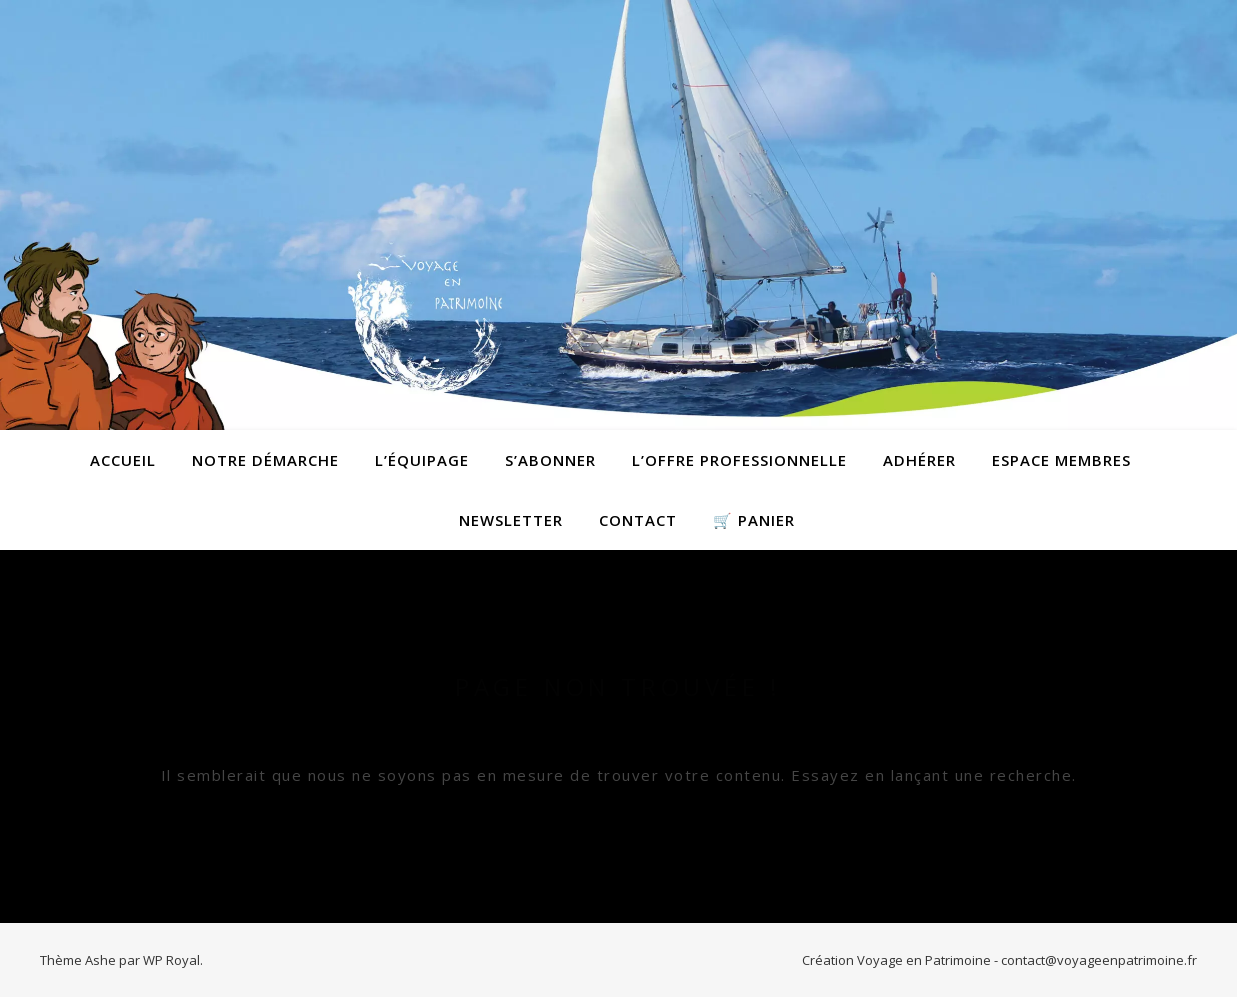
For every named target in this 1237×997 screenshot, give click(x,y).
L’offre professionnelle (739, 460)
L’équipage (422, 460)
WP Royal (171, 960)
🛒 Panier (754, 520)
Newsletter (511, 520)
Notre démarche (265, 460)
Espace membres (1061, 460)
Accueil (123, 460)
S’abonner (550, 460)
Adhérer (919, 460)
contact (638, 520)
